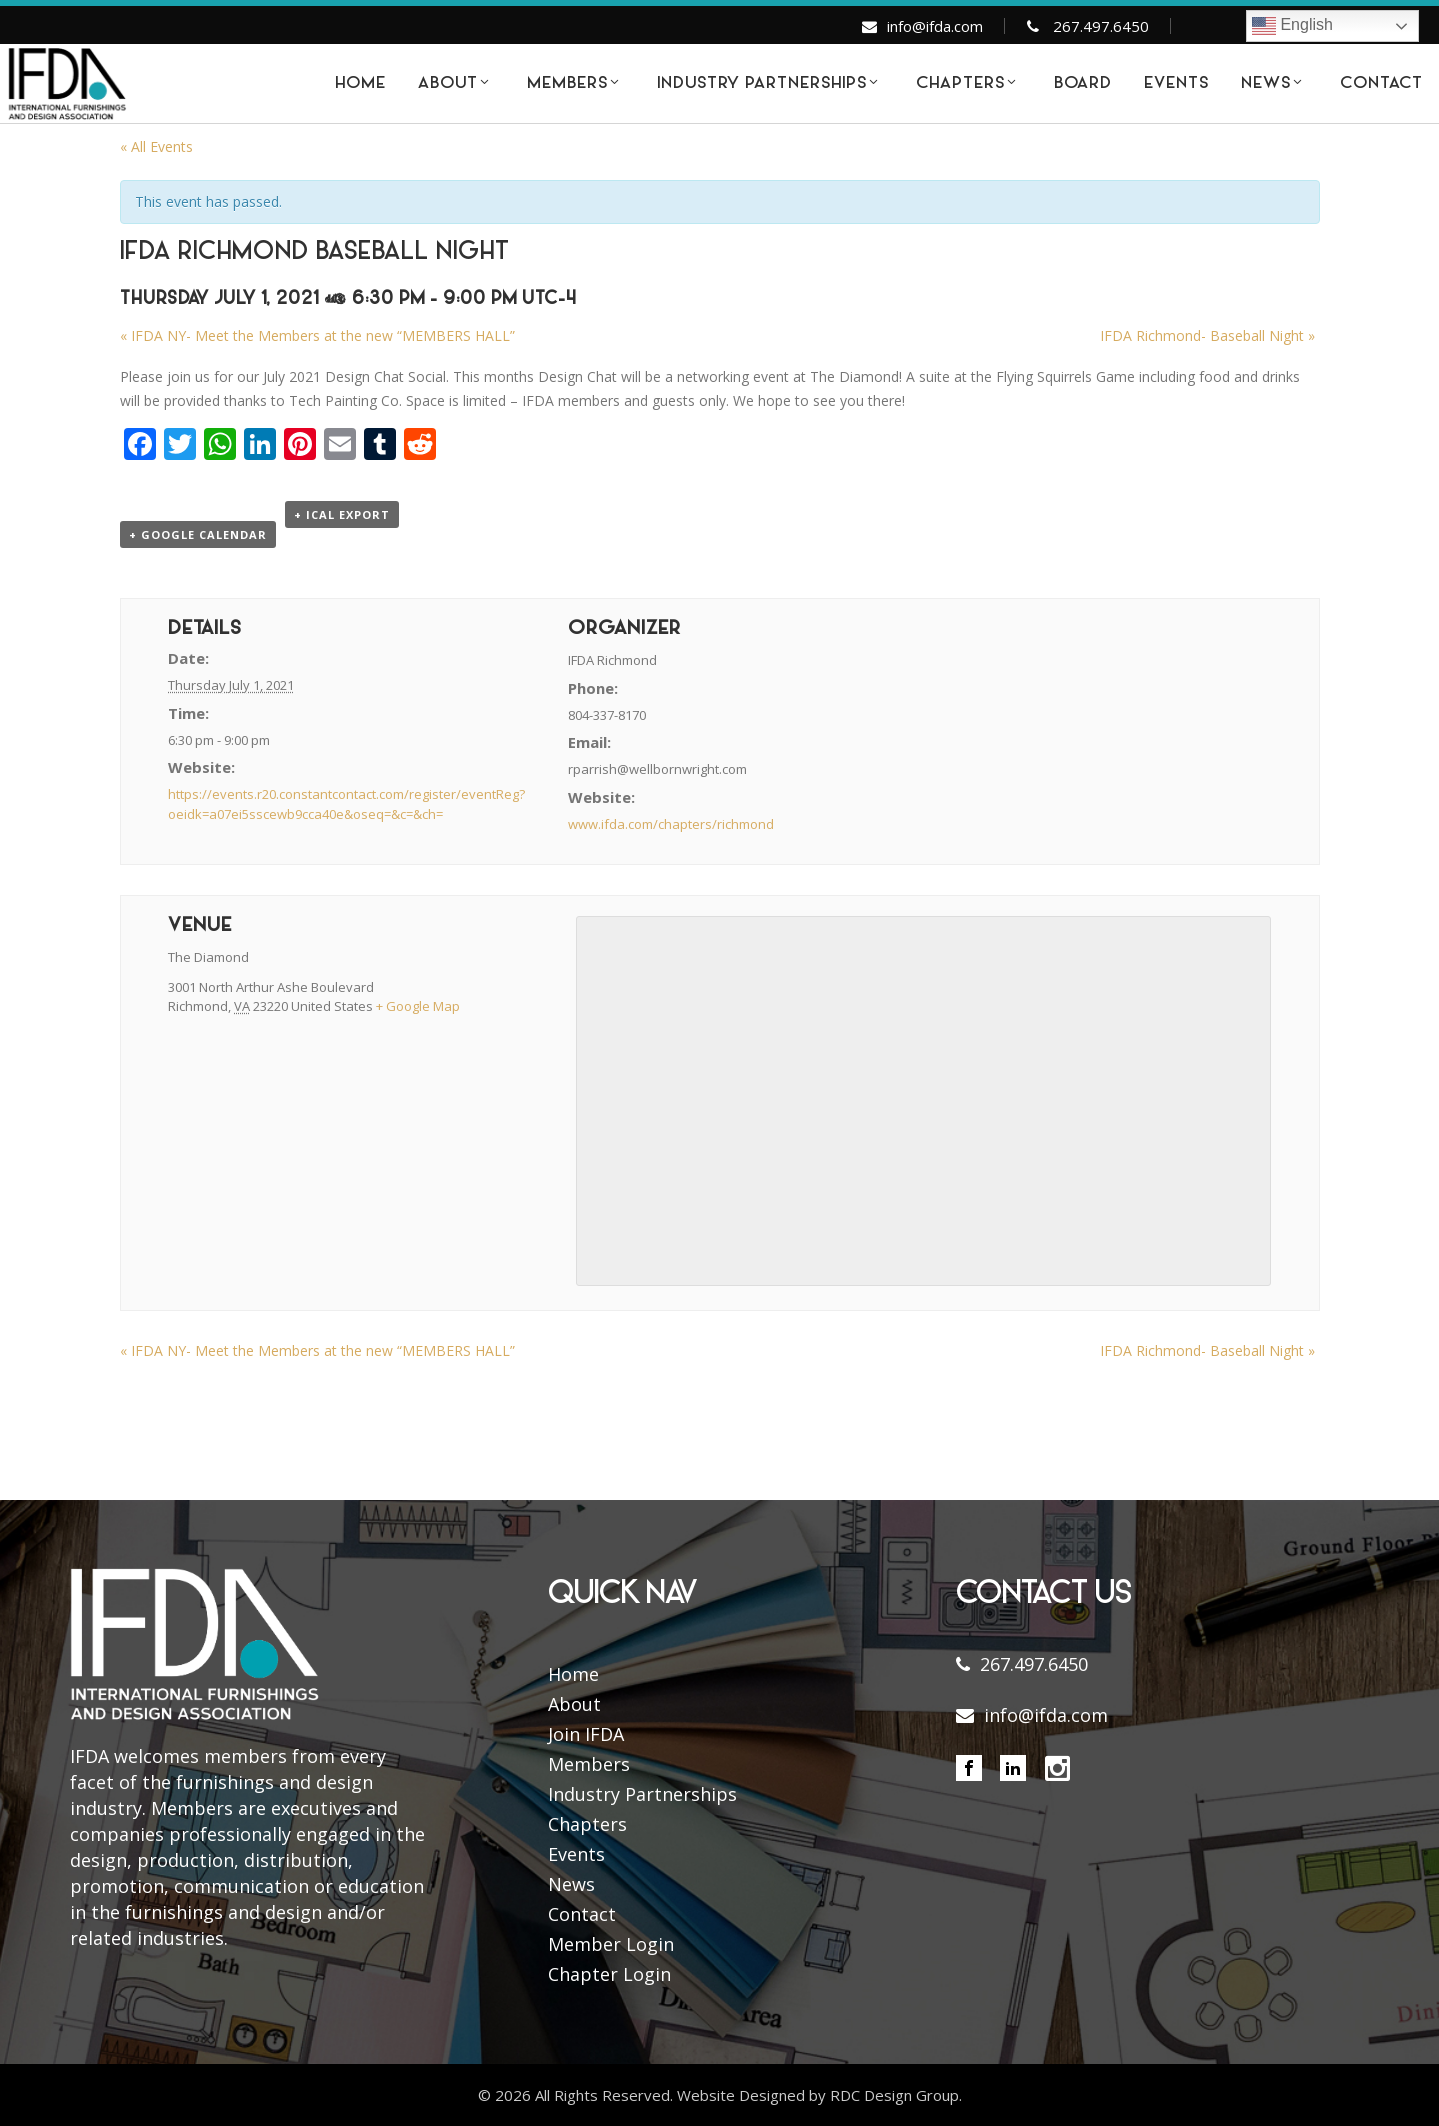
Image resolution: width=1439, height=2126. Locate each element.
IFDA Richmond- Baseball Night (1207, 335)
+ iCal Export (342, 514)
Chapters (587, 1824)
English (1292, 26)
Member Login (611, 1944)
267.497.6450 (1101, 26)
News (571, 1884)
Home (573, 1674)
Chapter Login (609, 1974)
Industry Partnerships (642, 1794)
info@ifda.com (935, 26)
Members (589, 1764)
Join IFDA (586, 1734)
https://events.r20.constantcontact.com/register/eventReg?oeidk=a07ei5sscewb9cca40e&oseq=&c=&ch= (346, 804)
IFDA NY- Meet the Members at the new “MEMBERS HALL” (317, 335)
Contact (582, 1914)
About (574, 1704)
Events (576, 1854)
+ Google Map (418, 1006)
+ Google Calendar (198, 534)
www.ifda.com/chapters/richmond (671, 824)
